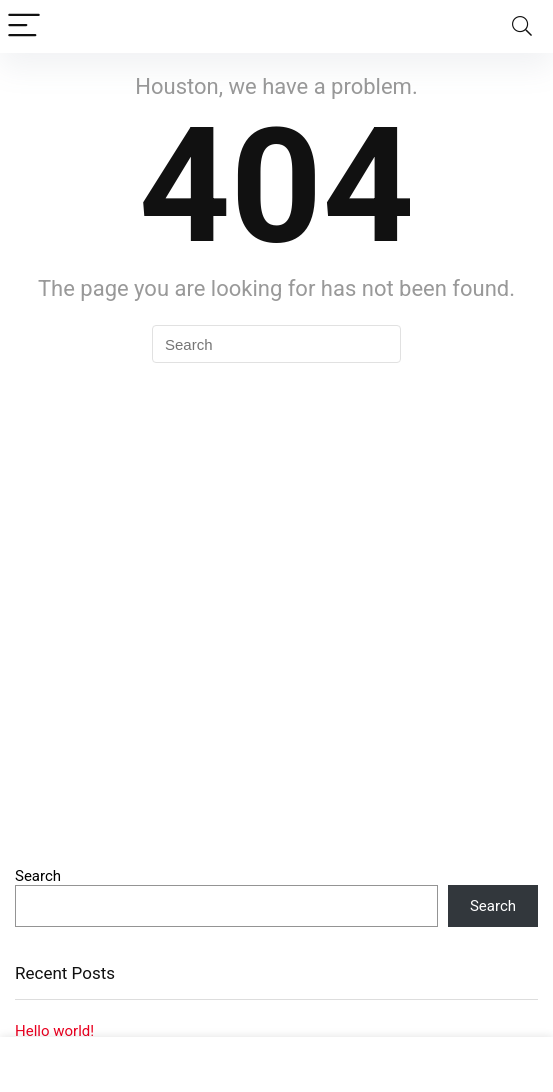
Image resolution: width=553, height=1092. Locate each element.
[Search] (522, 26)
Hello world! (54, 1031)
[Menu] (24, 26)
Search (38, 876)
